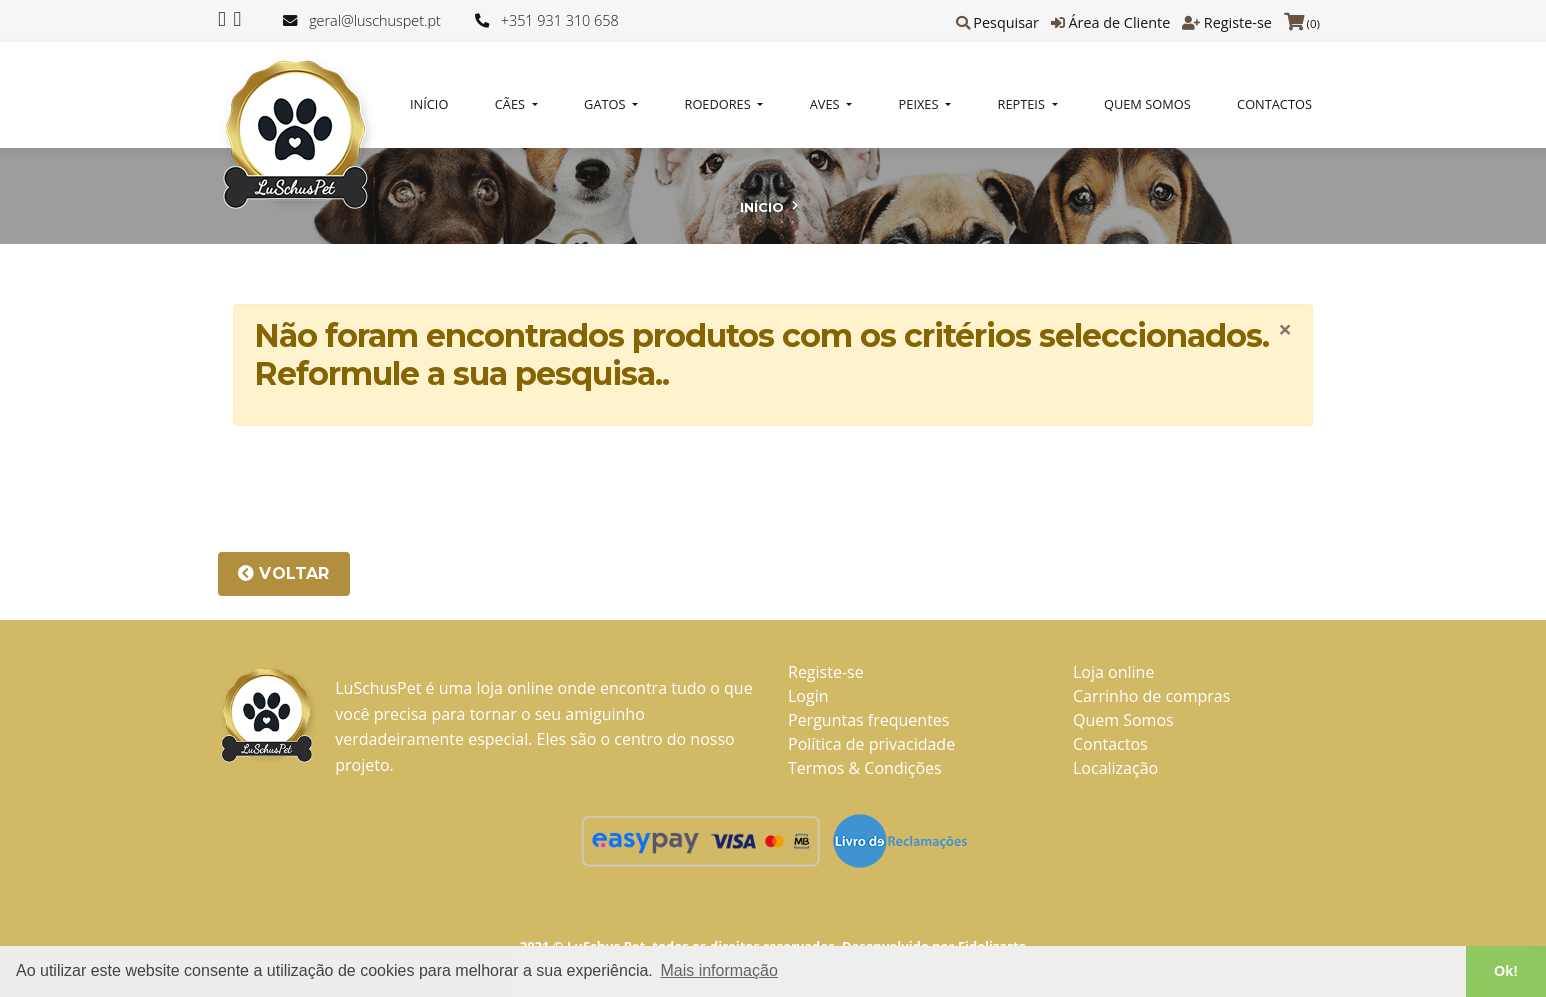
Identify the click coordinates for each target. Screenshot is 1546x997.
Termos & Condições (865, 768)
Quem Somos (1147, 104)
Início (429, 104)
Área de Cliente (1119, 22)
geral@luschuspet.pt (375, 20)
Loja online (1113, 672)
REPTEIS (1023, 104)
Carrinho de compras (1151, 696)
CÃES (512, 104)
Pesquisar (1006, 22)
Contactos (1274, 104)
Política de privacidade (871, 744)
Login (808, 696)
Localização (1115, 768)
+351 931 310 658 (560, 20)
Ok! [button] (1506, 971)
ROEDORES (720, 104)
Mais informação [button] (718, 970)
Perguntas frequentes (868, 720)
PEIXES (920, 104)
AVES (826, 104)
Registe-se (1238, 22)
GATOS (606, 104)
